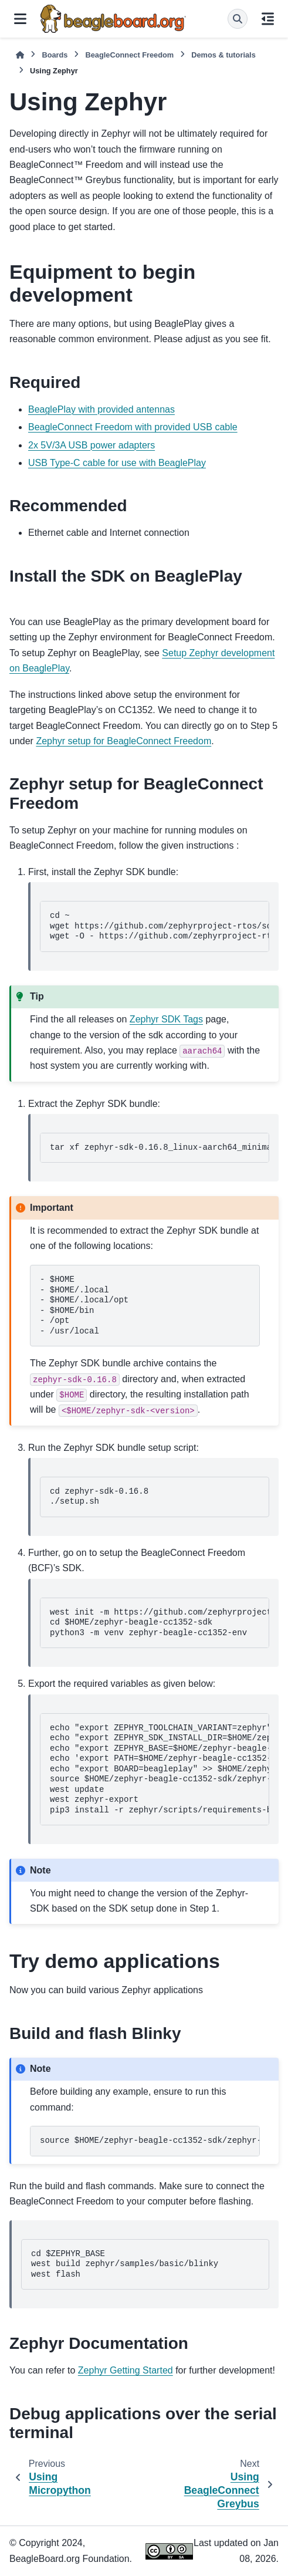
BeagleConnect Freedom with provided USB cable (133, 427)
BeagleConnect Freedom (129, 54)
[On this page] (268, 19)
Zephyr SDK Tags (166, 1019)
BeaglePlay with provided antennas (101, 409)
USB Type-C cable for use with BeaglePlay (117, 463)
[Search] (238, 19)
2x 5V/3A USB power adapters (91, 445)
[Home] (20, 55)
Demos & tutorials (223, 54)
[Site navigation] (20, 19)
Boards (54, 54)
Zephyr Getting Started (125, 2370)
